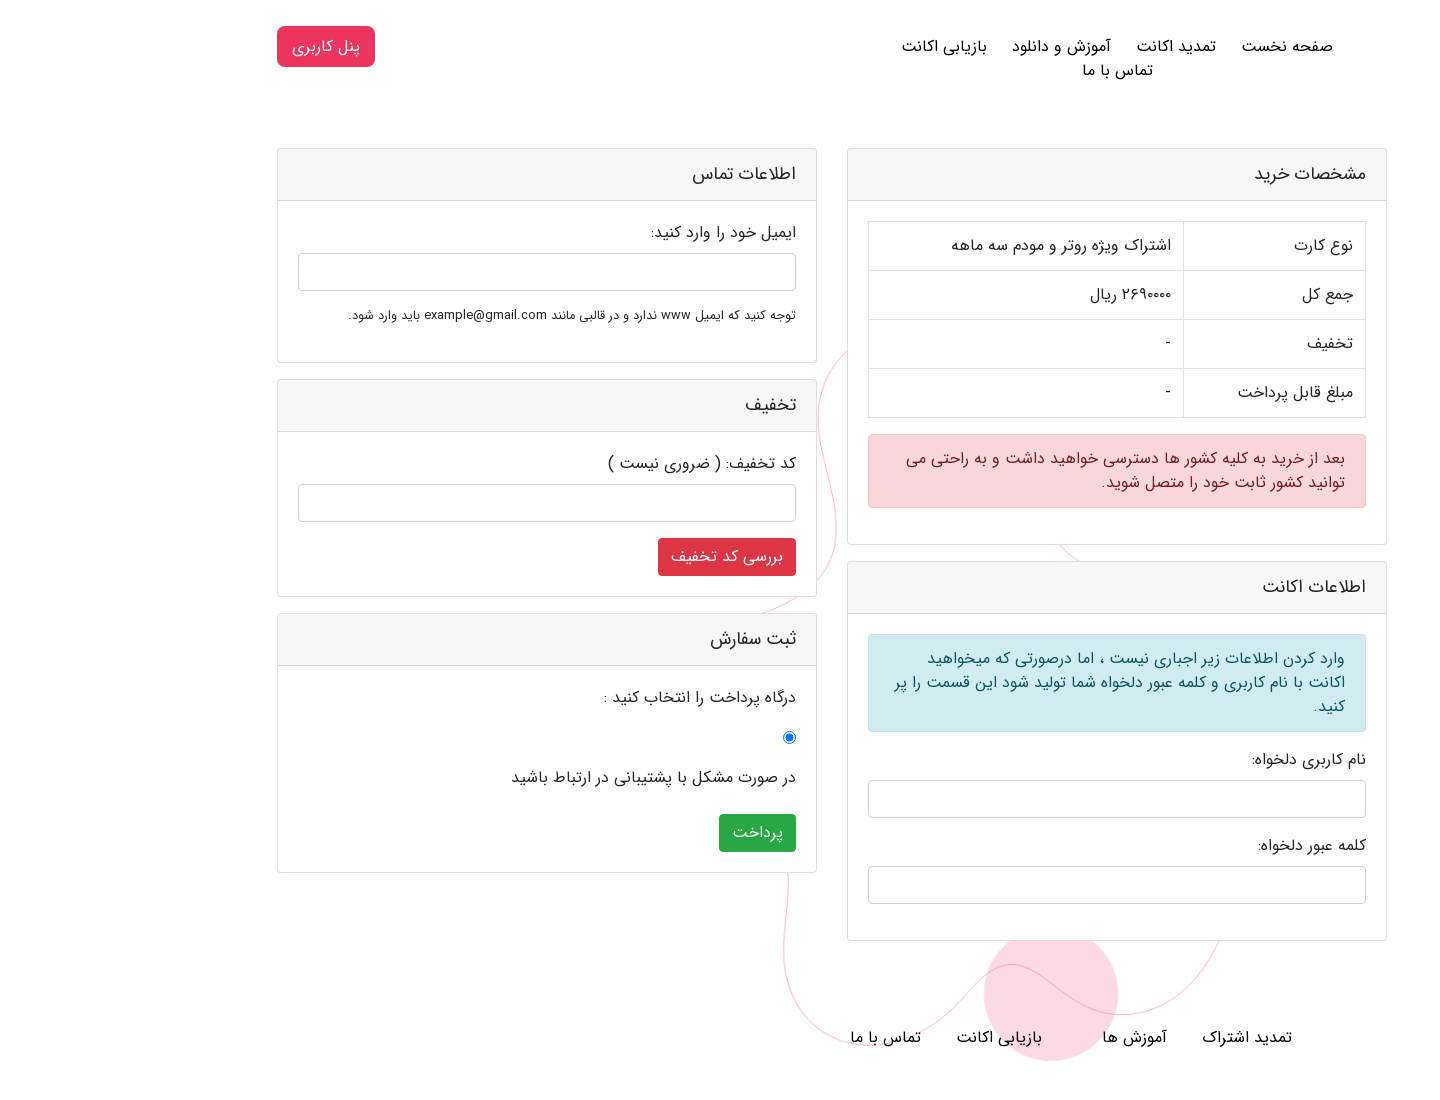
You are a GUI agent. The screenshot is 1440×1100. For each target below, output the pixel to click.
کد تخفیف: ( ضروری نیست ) (590, 464)
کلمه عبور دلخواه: (1200, 846)
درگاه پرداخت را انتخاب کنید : (588, 698)
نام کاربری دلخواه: (1197, 760)
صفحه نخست (1175, 46)
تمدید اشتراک (1135, 1037)
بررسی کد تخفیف (615, 556)
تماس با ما (1005, 70)
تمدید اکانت (1064, 46)
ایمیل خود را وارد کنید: (611, 233)
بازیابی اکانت (832, 46)
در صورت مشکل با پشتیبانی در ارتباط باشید (541, 778)
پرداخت (645, 832)
